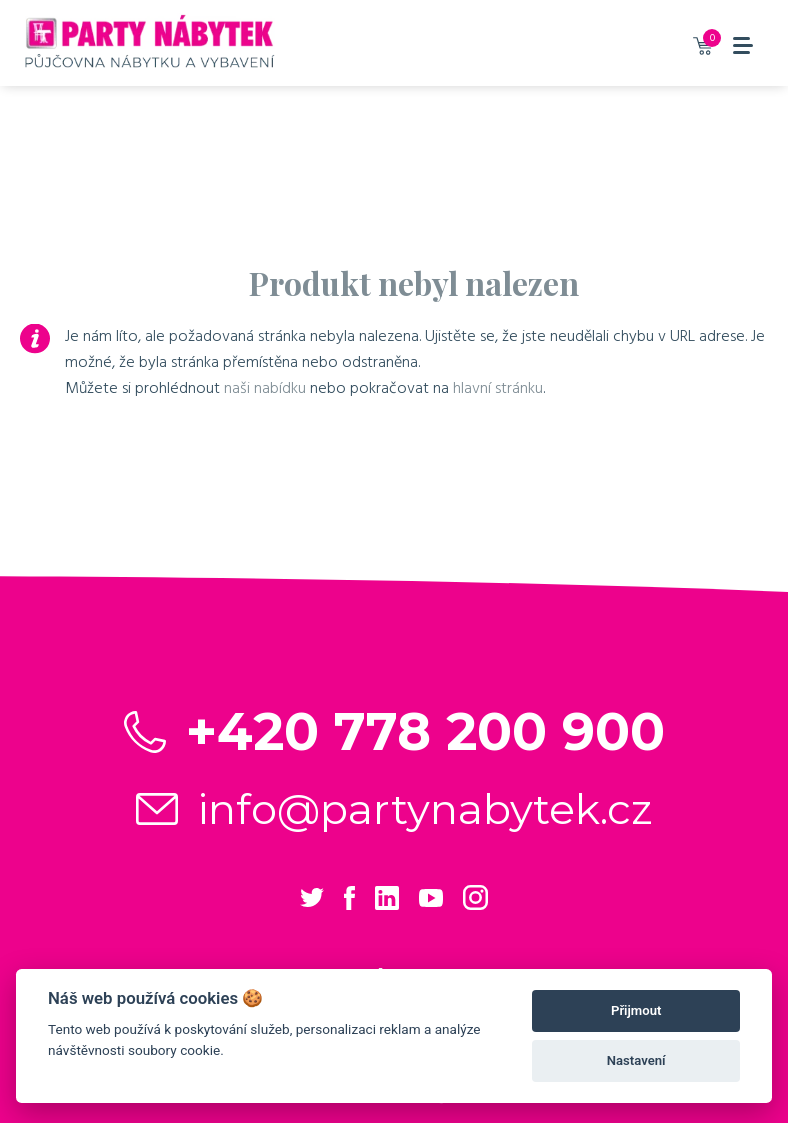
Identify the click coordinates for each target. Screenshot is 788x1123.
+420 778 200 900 (425, 731)
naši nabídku (265, 388)
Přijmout (636, 1010)
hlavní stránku (498, 388)
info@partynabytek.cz (425, 809)
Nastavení (636, 1060)
